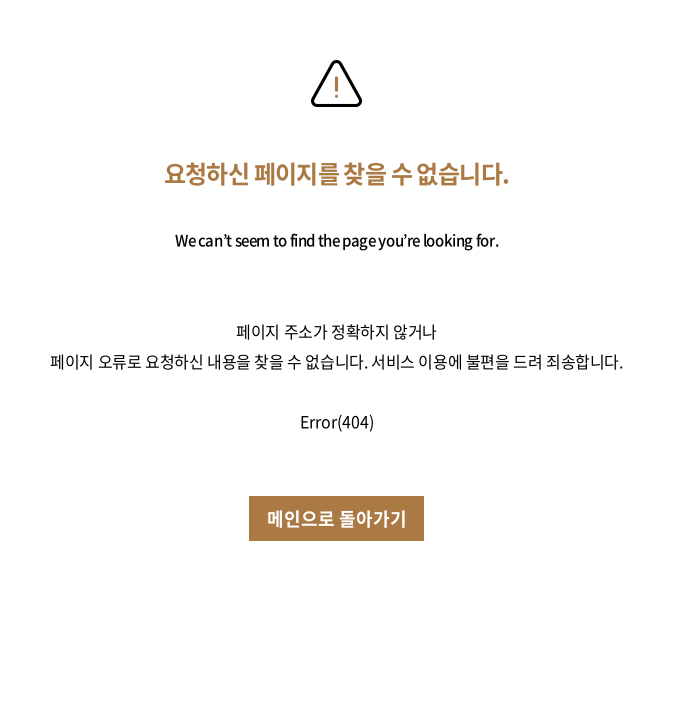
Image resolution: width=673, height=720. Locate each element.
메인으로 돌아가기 (337, 518)
